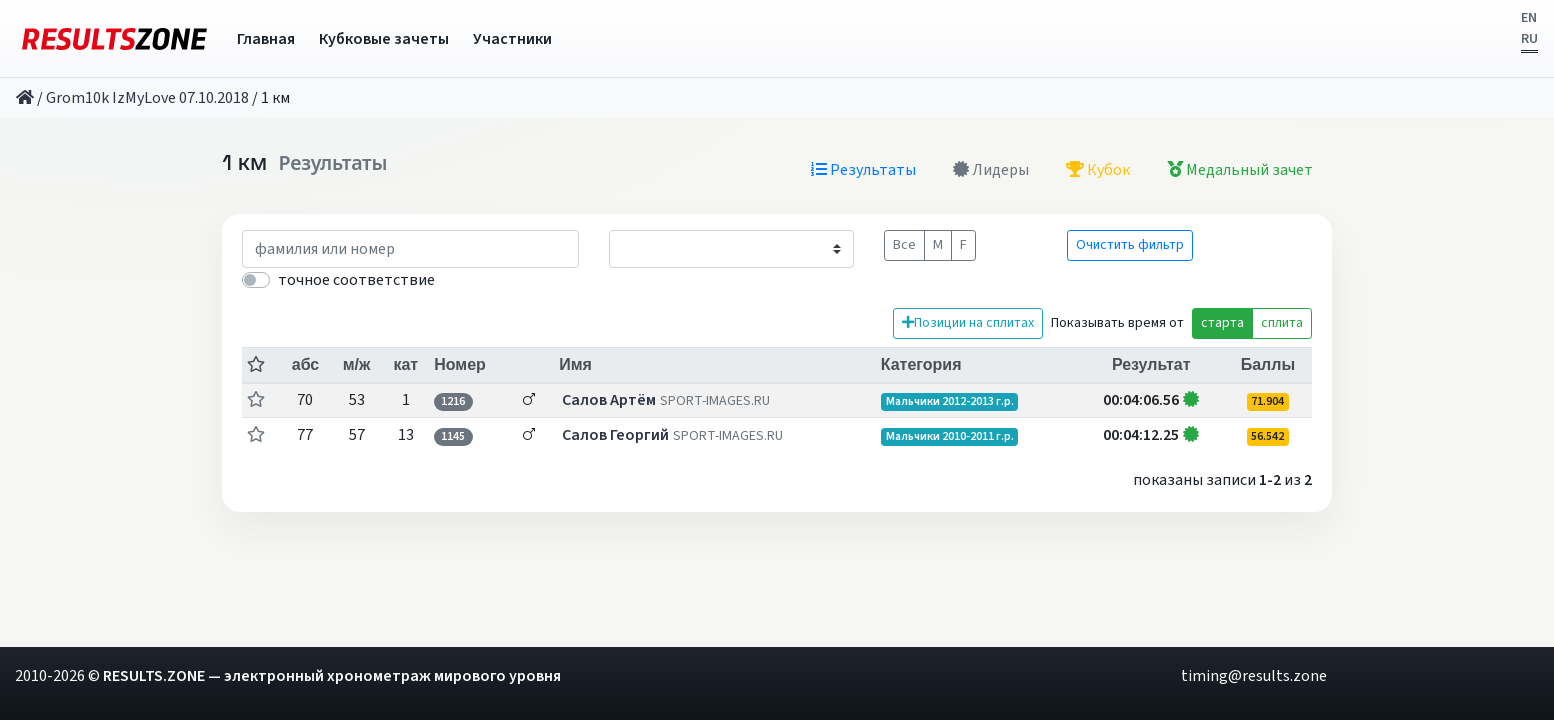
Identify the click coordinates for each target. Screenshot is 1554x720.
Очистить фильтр (1130, 245)
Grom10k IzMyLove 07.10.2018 (147, 98)
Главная (266, 39)
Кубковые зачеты (384, 39)
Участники (512, 39)
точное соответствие (356, 280)
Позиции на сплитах (968, 323)
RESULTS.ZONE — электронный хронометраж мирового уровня (332, 676)
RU (1529, 39)
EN (1529, 18)
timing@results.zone (1254, 676)
